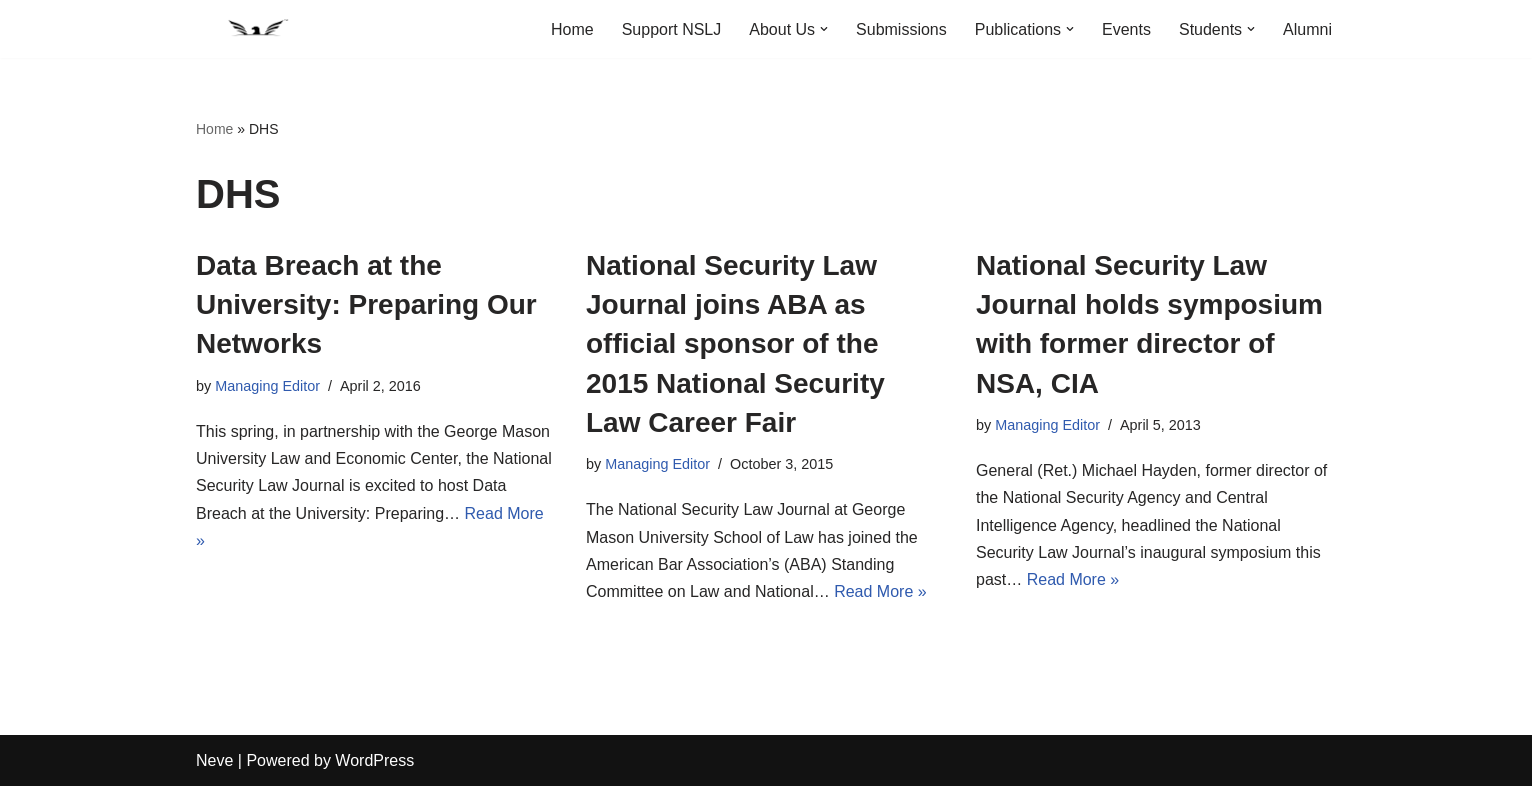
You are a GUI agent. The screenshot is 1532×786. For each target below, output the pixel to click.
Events (1126, 29)
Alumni (1307, 29)
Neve (214, 760)
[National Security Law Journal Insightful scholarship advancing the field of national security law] (256, 29)
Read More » (880, 591)
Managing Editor (267, 386)
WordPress (374, 760)
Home (572, 29)
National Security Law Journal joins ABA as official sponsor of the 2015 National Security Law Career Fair (735, 344)
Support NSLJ (672, 29)
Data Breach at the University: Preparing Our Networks (366, 304)
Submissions (901, 29)
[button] (824, 29)
